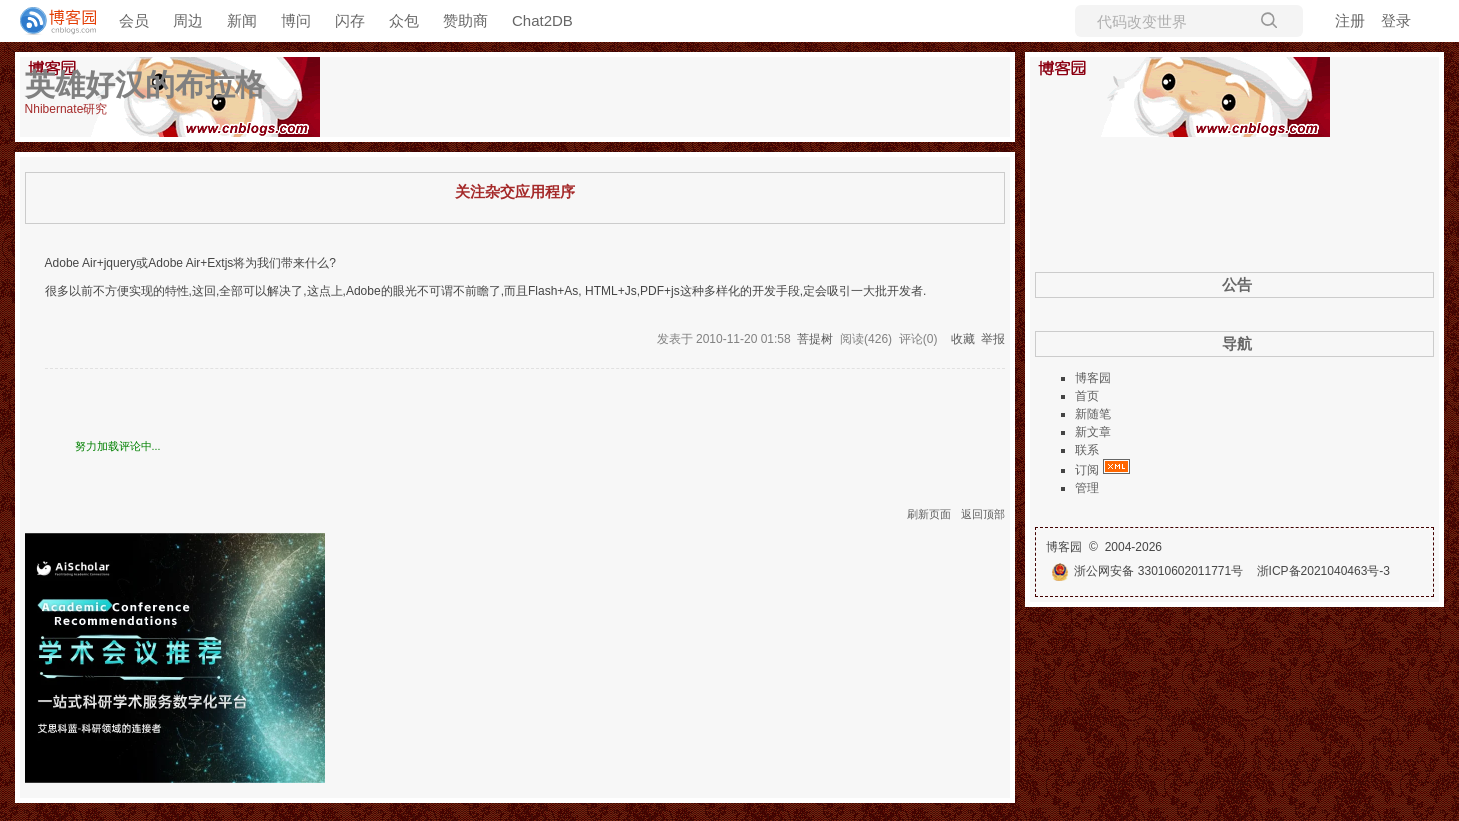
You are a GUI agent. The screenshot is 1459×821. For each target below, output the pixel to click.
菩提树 (815, 339)
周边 (188, 20)
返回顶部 (983, 514)
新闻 (242, 20)
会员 (134, 20)
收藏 (963, 339)
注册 (1350, 20)
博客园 (1093, 378)
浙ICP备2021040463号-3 (1323, 571)
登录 (1396, 20)
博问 (296, 20)
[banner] (50, 21)
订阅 (1087, 470)
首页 (1087, 396)
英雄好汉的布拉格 (145, 84)
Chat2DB (542, 20)
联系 (1087, 450)
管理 (1087, 488)
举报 (993, 339)
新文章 (1093, 432)
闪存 (350, 20)
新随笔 (1093, 414)
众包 (404, 20)
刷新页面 (929, 514)
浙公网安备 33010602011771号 (1147, 571)
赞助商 (465, 20)
